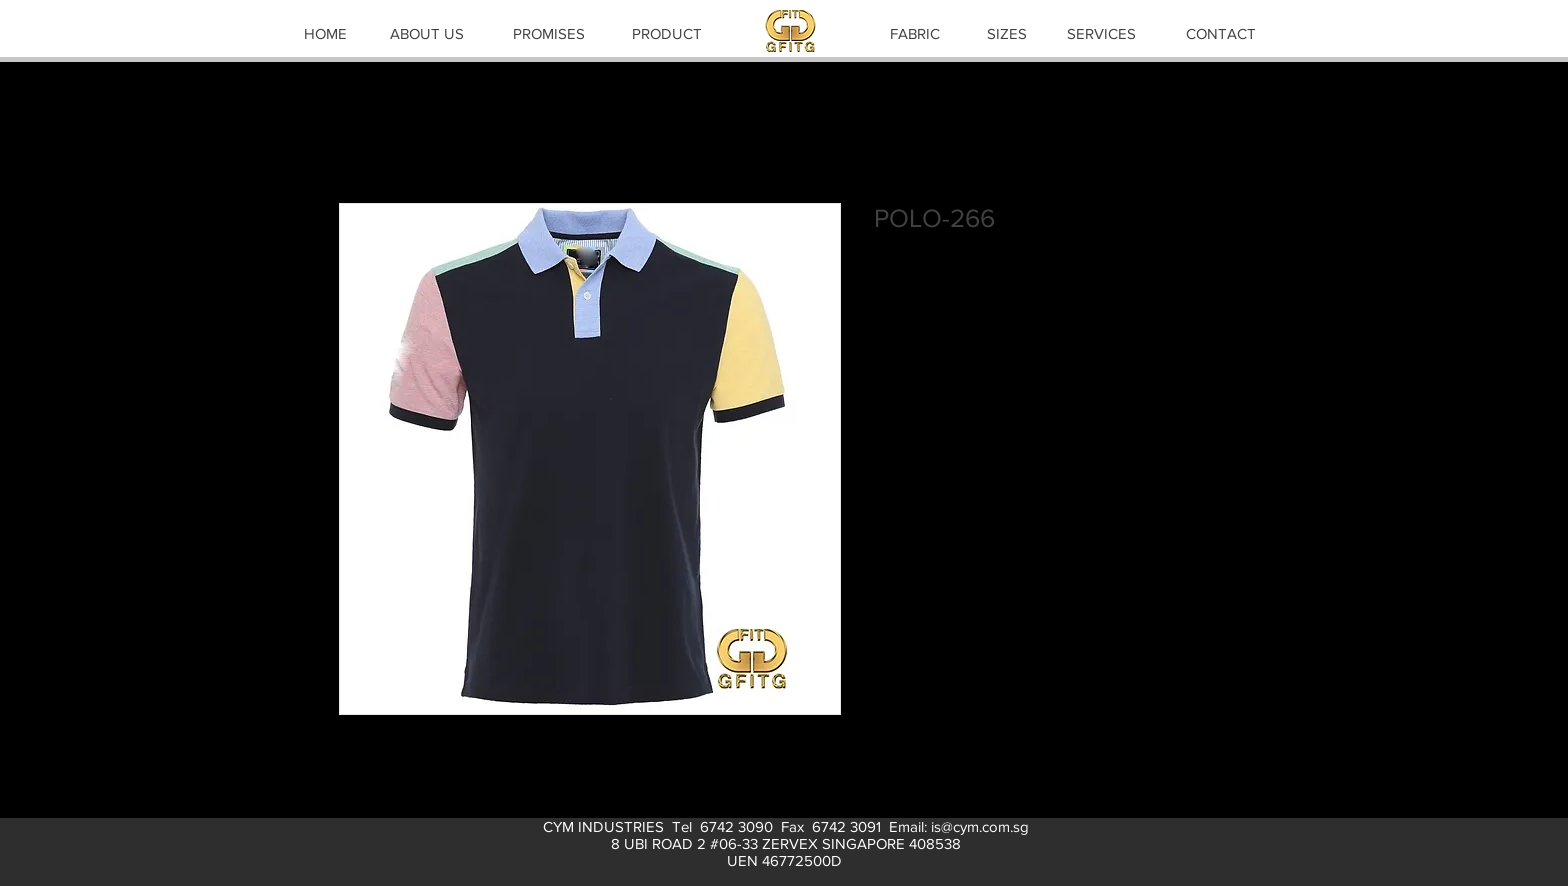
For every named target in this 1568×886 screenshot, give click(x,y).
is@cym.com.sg (980, 826)
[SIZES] (1007, 33)
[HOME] (325, 33)
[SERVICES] (1101, 33)
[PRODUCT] (667, 33)
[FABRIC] (915, 33)
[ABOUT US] (427, 33)
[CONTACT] (1221, 33)
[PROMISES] (549, 33)
